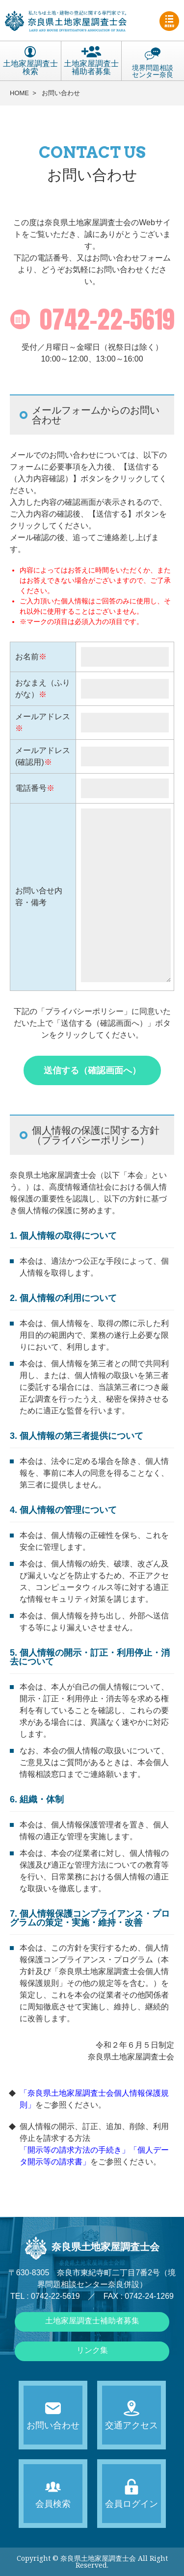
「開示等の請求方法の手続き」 (75, 2150)
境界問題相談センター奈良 (152, 62)
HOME (19, 93)
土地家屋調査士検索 (30, 61)
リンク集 (92, 2350)
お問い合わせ (61, 93)
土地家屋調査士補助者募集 (91, 61)
